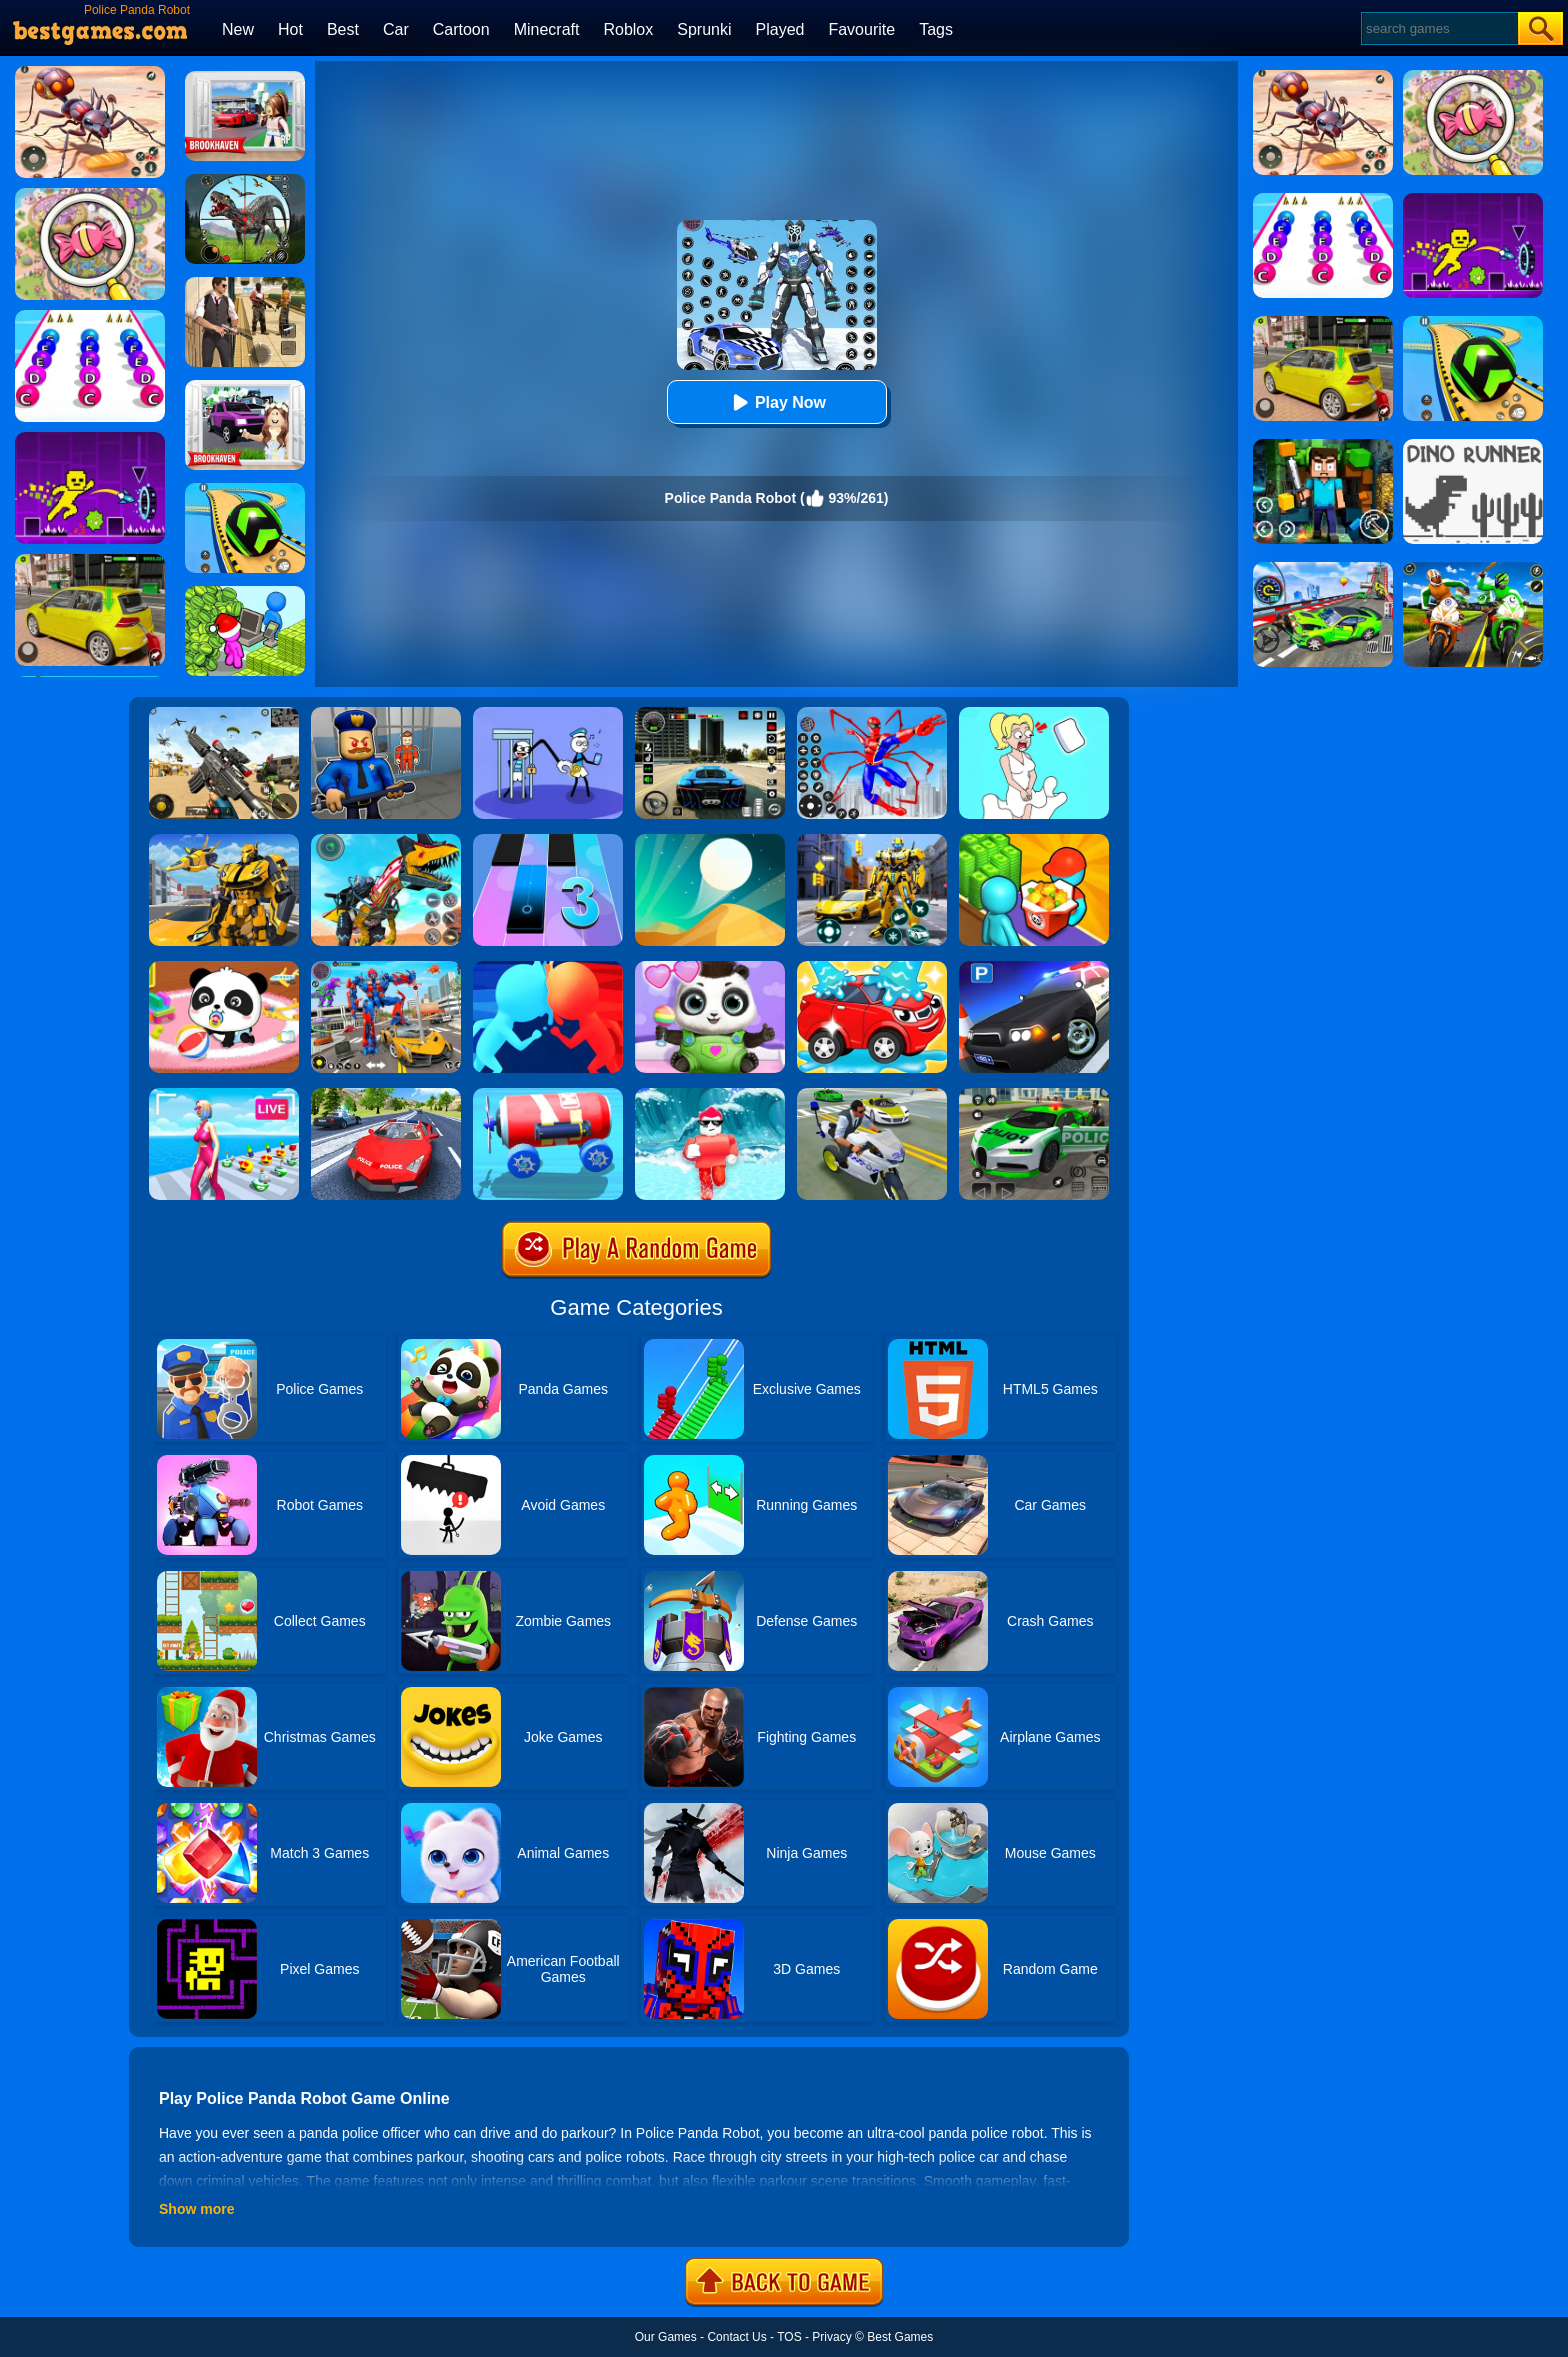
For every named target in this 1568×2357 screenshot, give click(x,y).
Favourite (861, 29)
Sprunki (704, 29)
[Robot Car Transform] (872, 841)
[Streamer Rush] (224, 1095)
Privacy (831, 2337)
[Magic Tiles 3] (548, 841)
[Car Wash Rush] (872, 968)
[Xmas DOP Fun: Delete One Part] (1034, 714)
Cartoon (461, 29)
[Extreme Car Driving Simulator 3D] (710, 714)
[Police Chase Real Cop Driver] (1034, 1095)
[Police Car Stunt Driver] (386, 1095)
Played (780, 29)
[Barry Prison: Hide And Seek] (386, 714)
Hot (290, 29)
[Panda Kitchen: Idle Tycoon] (1034, 841)
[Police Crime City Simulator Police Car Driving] (872, 1095)
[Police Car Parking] (1034, 968)
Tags (936, 29)
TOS (789, 2337)
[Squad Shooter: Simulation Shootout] (224, 714)
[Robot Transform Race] (224, 841)
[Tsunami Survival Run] (710, 1095)
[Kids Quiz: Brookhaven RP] (245, 387)
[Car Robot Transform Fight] (386, 968)
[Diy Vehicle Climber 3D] (548, 1095)
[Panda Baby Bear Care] (710, 968)
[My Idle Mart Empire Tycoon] (245, 593)
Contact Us (736, 2337)
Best (343, 29)
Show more (196, 2209)
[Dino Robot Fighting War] (386, 841)
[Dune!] (710, 841)
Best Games (900, 2337)
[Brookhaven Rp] (245, 78)
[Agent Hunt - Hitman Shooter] (245, 284)
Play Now (776, 402)
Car (396, 29)
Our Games (666, 2337)
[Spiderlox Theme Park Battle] (872, 714)
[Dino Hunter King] (245, 181)
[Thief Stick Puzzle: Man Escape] (548, 714)
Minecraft (547, 29)
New (238, 29)
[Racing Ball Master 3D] (245, 490)
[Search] (1438, 28)
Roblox (628, 29)
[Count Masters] (548, 968)
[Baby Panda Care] (224, 968)
